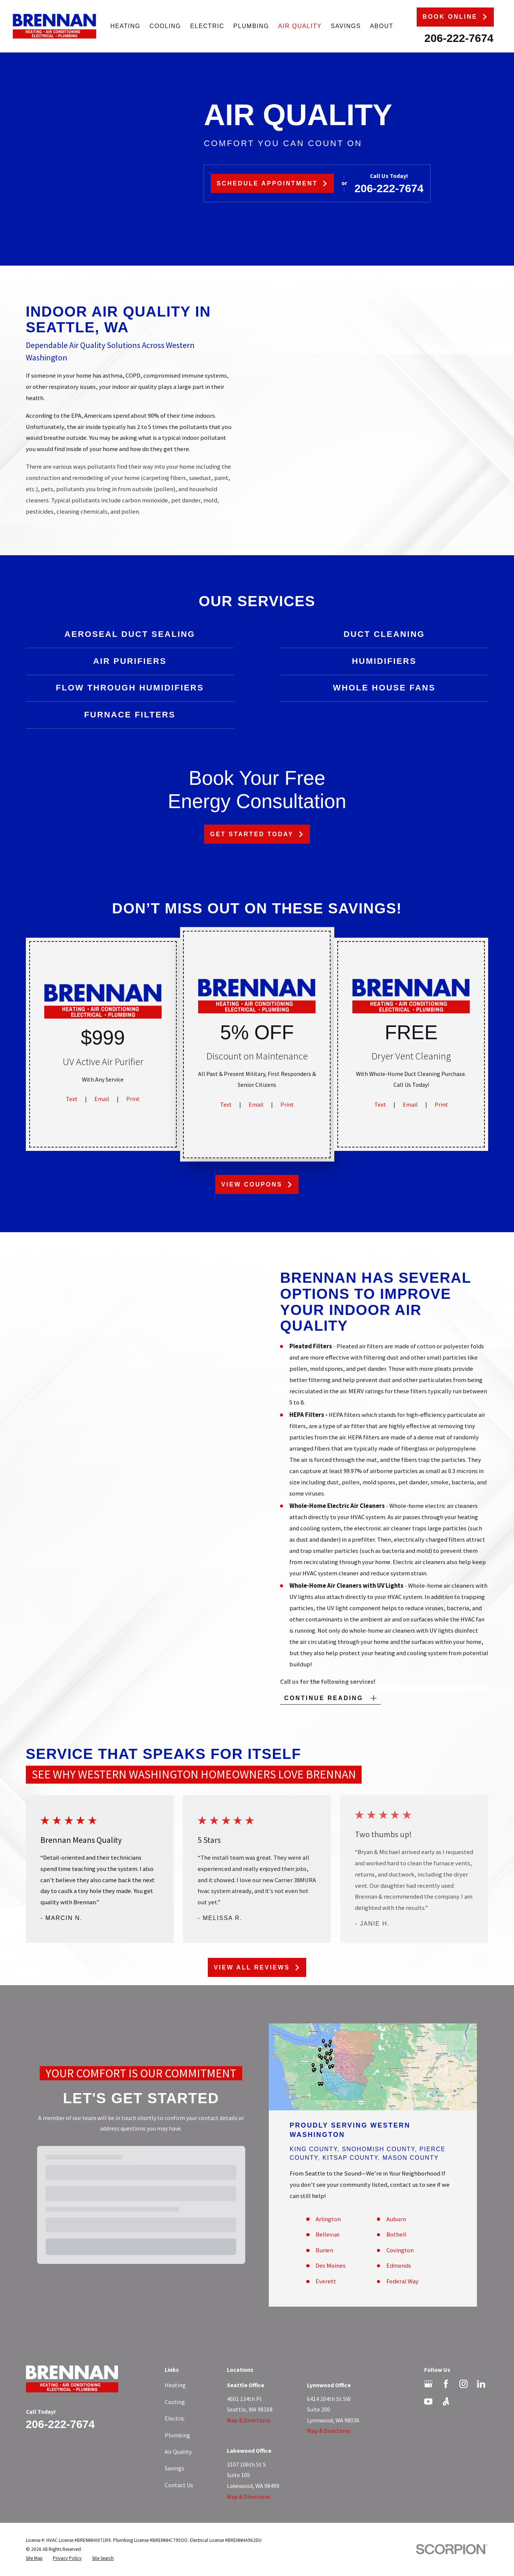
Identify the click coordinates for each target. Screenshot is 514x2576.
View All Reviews (257, 1967)
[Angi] (446, 2401)
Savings (174, 2468)
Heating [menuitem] (125, 26)
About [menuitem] (381, 26)
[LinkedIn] (481, 2384)
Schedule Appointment (272, 183)
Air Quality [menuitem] (300, 26)
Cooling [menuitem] (165, 26)
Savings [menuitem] (346, 26)
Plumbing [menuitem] (251, 26)
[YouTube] (428, 2401)
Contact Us (179, 2485)
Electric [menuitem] (207, 26)
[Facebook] (446, 2384)
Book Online (455, 16)
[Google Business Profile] (428, 2384)
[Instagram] (463, 2384)
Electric (175, 2418)
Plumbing (177, 2435)
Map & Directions (248, 2420)
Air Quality (178, 2451)
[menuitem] (34, 2558)
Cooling (175, 2402)
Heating (175, 2385)
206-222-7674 (459, 38)
